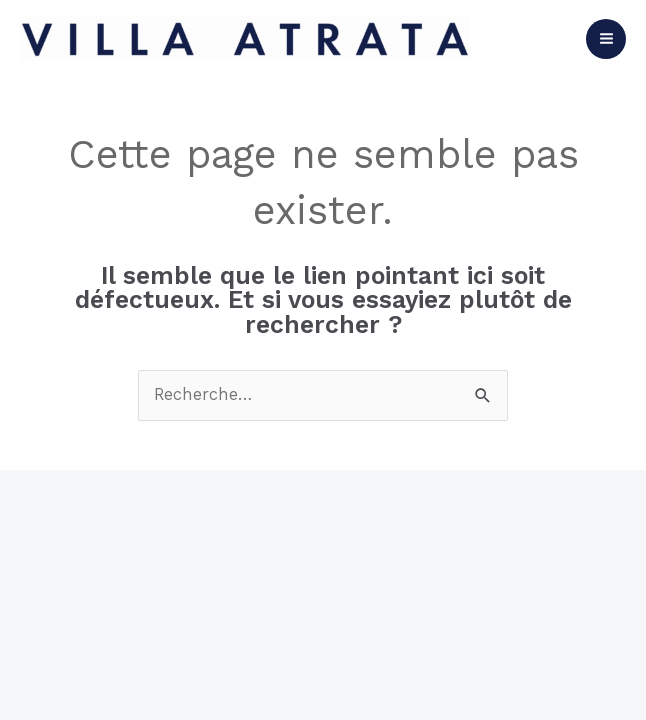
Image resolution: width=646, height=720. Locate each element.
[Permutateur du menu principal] (606, 39)
